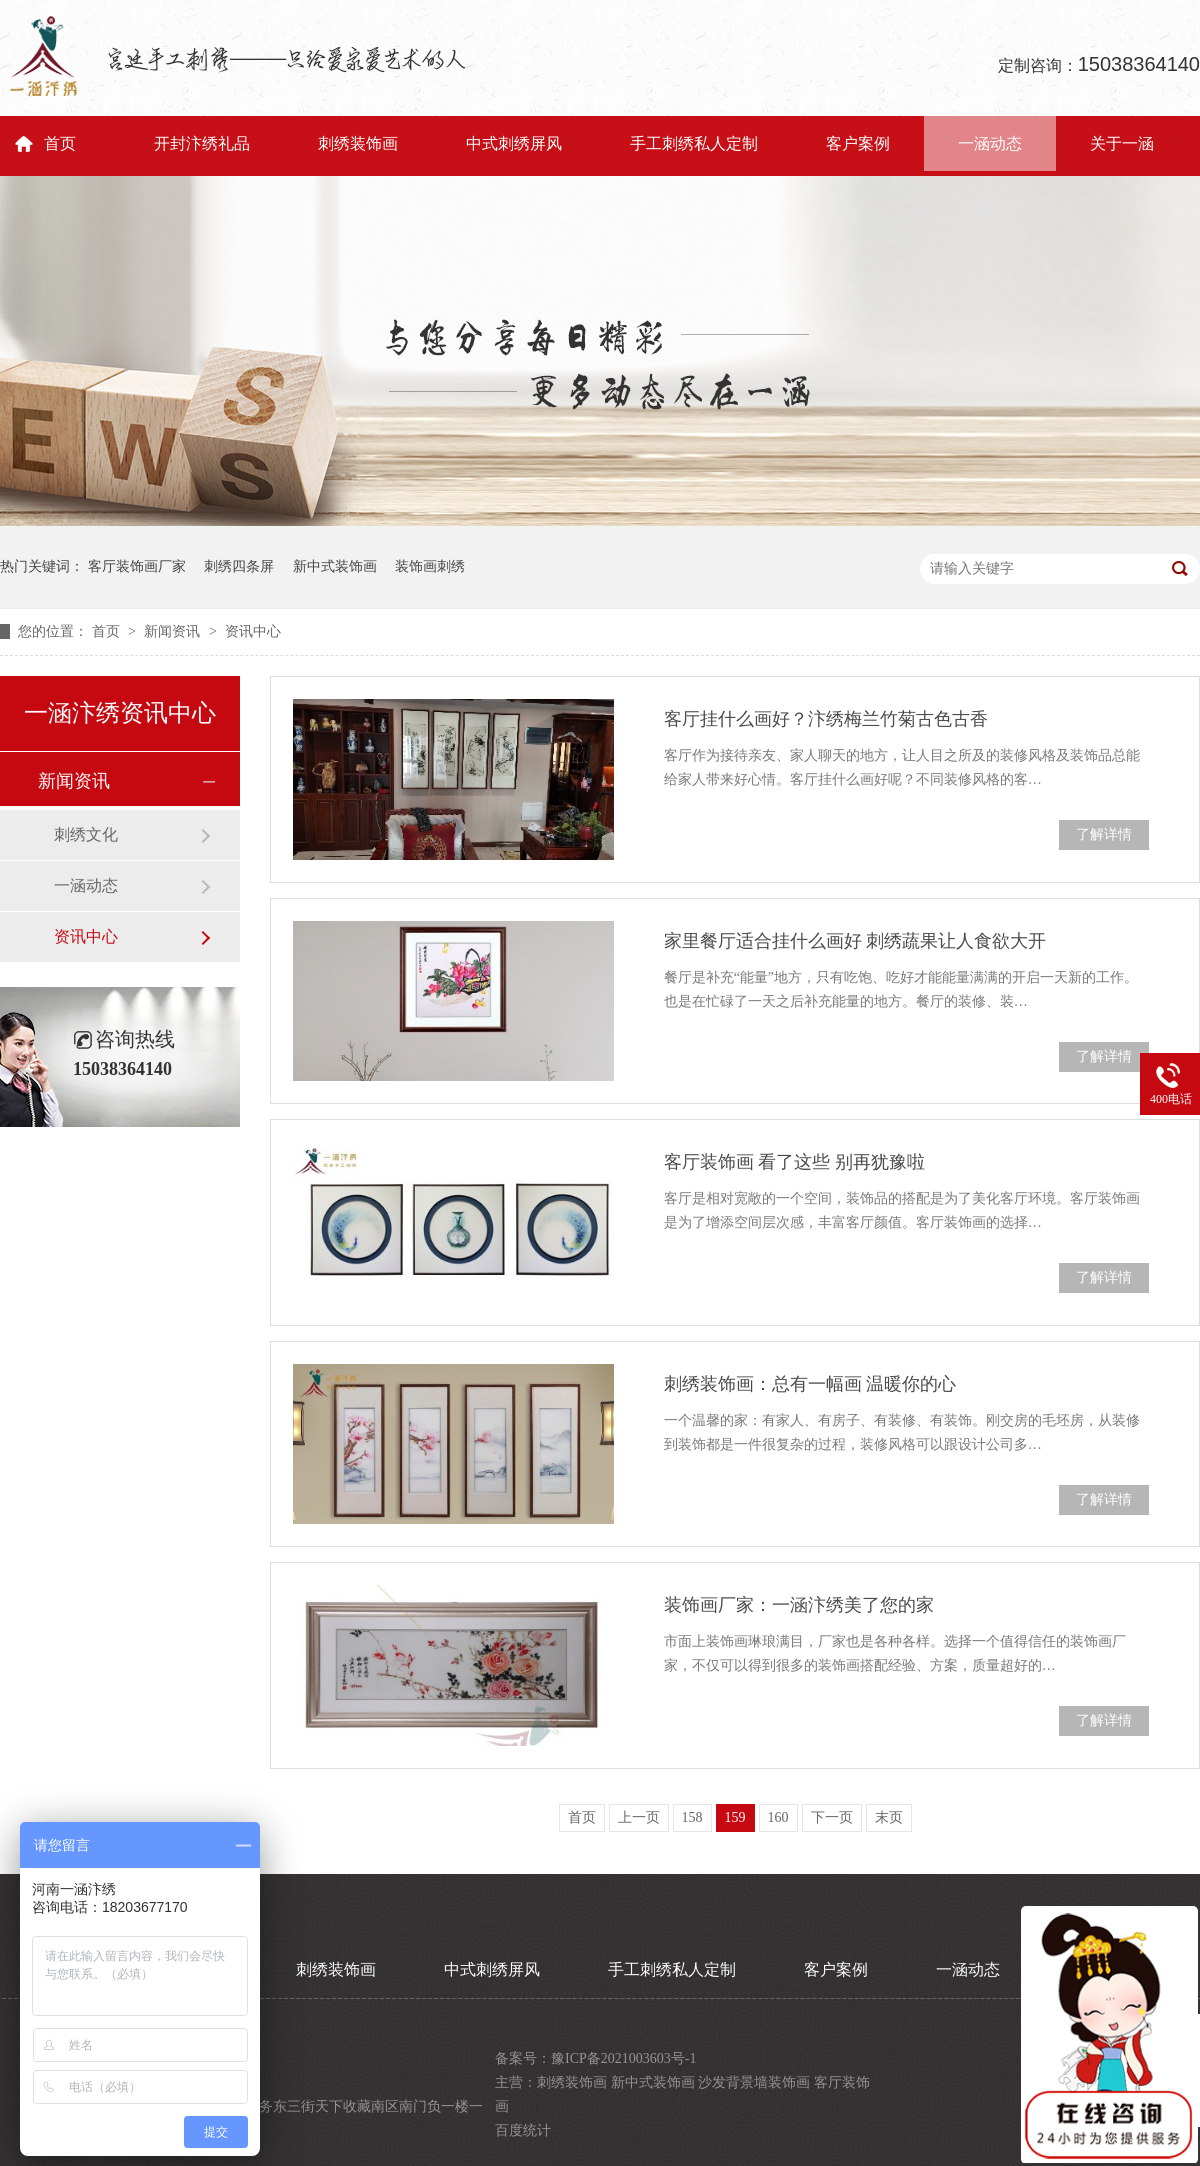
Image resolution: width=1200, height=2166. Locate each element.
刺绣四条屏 (239, 566)
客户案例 (858, 143)
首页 (60, 143)
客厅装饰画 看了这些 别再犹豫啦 (794, 1162)
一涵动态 (990, 143)
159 (735, 1817)
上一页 (639, 1817)
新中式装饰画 (335, 566)
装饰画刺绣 (430, 566)
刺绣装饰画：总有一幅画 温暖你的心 (810, 1384)
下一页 (832, 1817)
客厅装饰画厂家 (137, 566)
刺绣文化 (86, 834)
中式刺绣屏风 (514, 143)
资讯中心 (253, 631)
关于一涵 (1122, 143)
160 (778, 1817)
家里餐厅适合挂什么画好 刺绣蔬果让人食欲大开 (855, 941)
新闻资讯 (174, 631)
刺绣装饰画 (358, 143)
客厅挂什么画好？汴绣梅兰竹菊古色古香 (826, 719)
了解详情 (1104, 834)
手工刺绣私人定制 (694, 143)
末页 (889, 1817)
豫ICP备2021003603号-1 (623, 2058)
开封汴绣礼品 (202, 143)
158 (692, 1817)
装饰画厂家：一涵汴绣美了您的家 (799, 1605)
